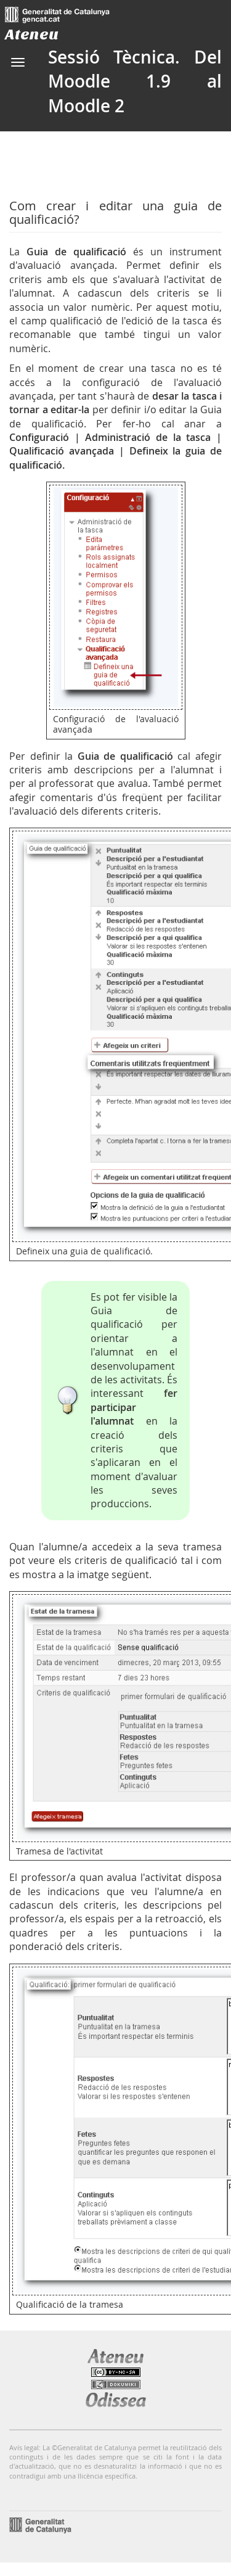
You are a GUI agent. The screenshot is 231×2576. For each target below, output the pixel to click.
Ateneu (32, 34)
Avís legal (24, 2447)
